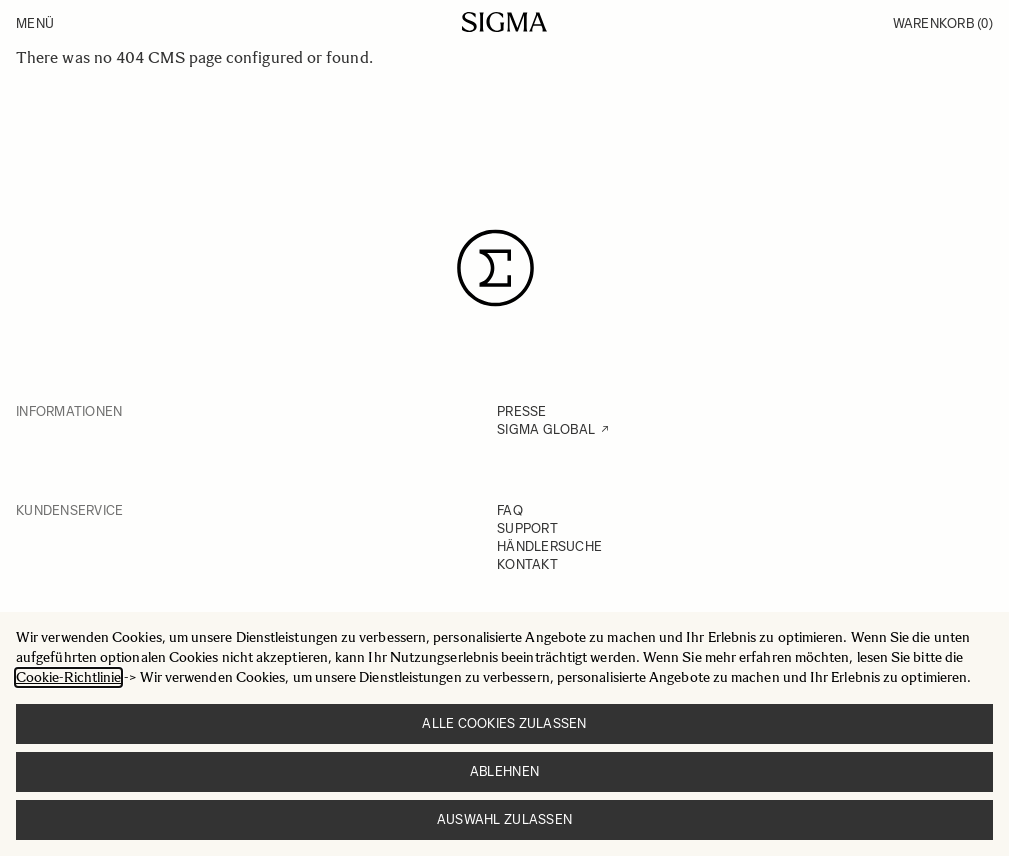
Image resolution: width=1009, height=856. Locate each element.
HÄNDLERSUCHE (549, 546)
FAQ (510, 510)
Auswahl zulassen (504, 819)
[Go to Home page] (504, 22)
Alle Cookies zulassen (504, 723)
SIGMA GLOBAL (546, 429)
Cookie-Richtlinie (68, 677)
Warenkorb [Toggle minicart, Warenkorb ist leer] (943, 23)
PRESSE (522, 411)
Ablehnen (504, 771)
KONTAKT (527, 564)
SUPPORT (527, 528)
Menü (35, 23)
